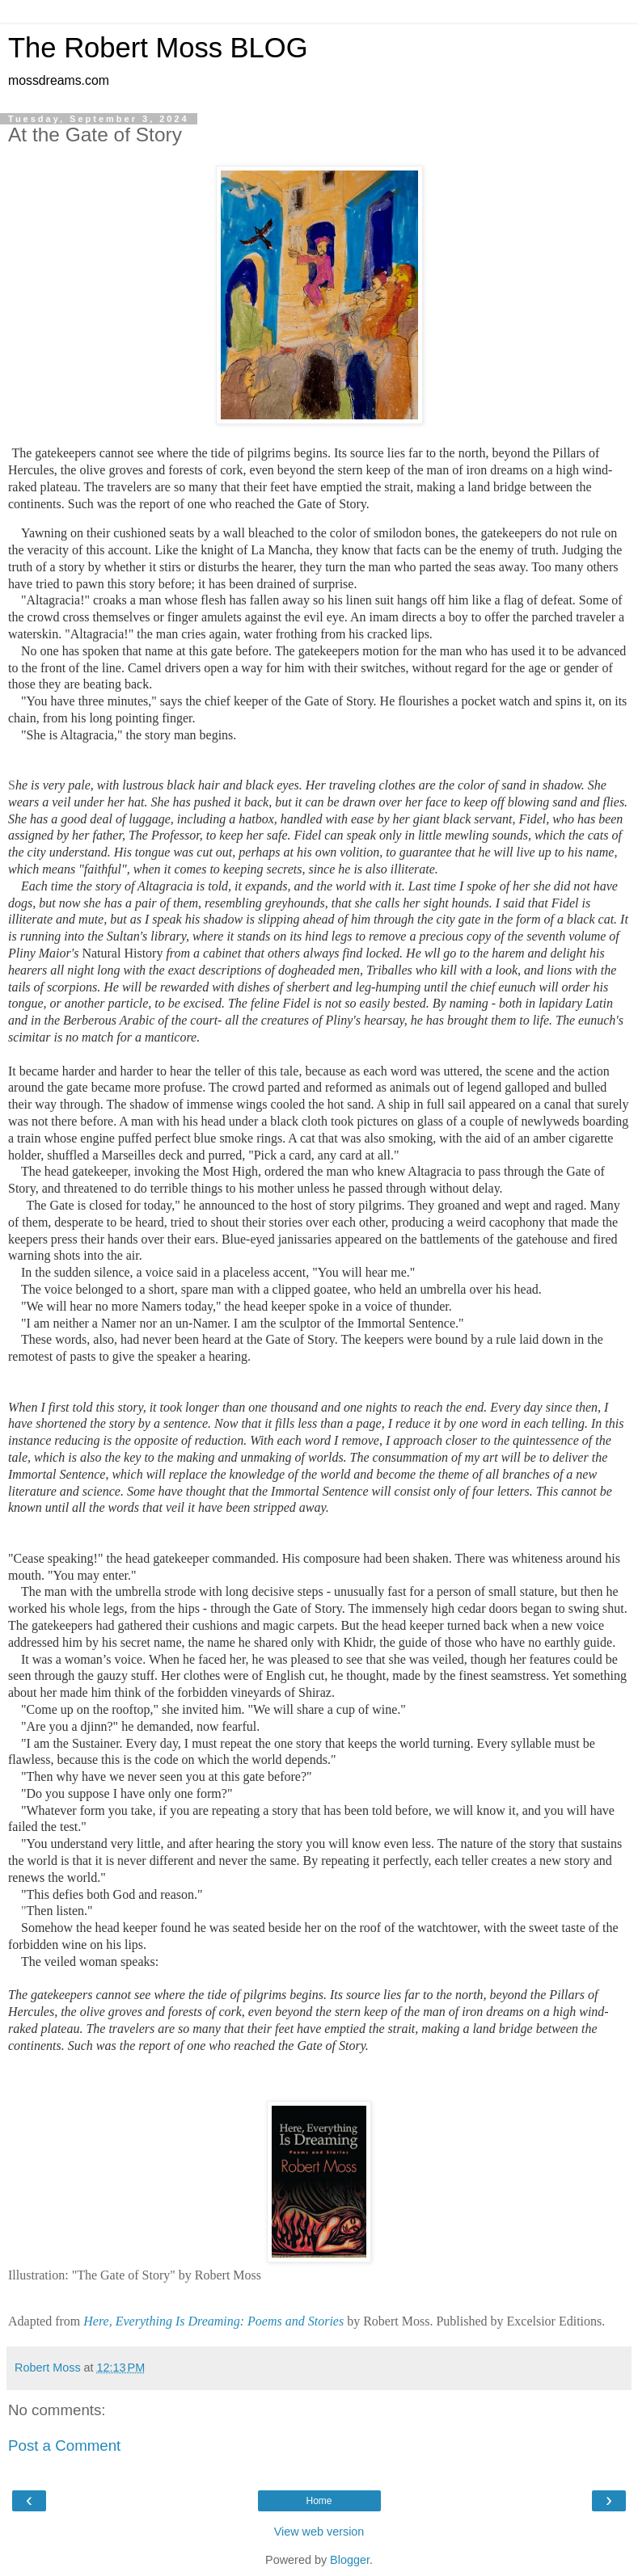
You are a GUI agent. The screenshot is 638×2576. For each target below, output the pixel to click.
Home (319, 2501)
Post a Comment (64, 2445)
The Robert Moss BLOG (158, 47)
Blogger (350, 2559)
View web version (319, 2531)
